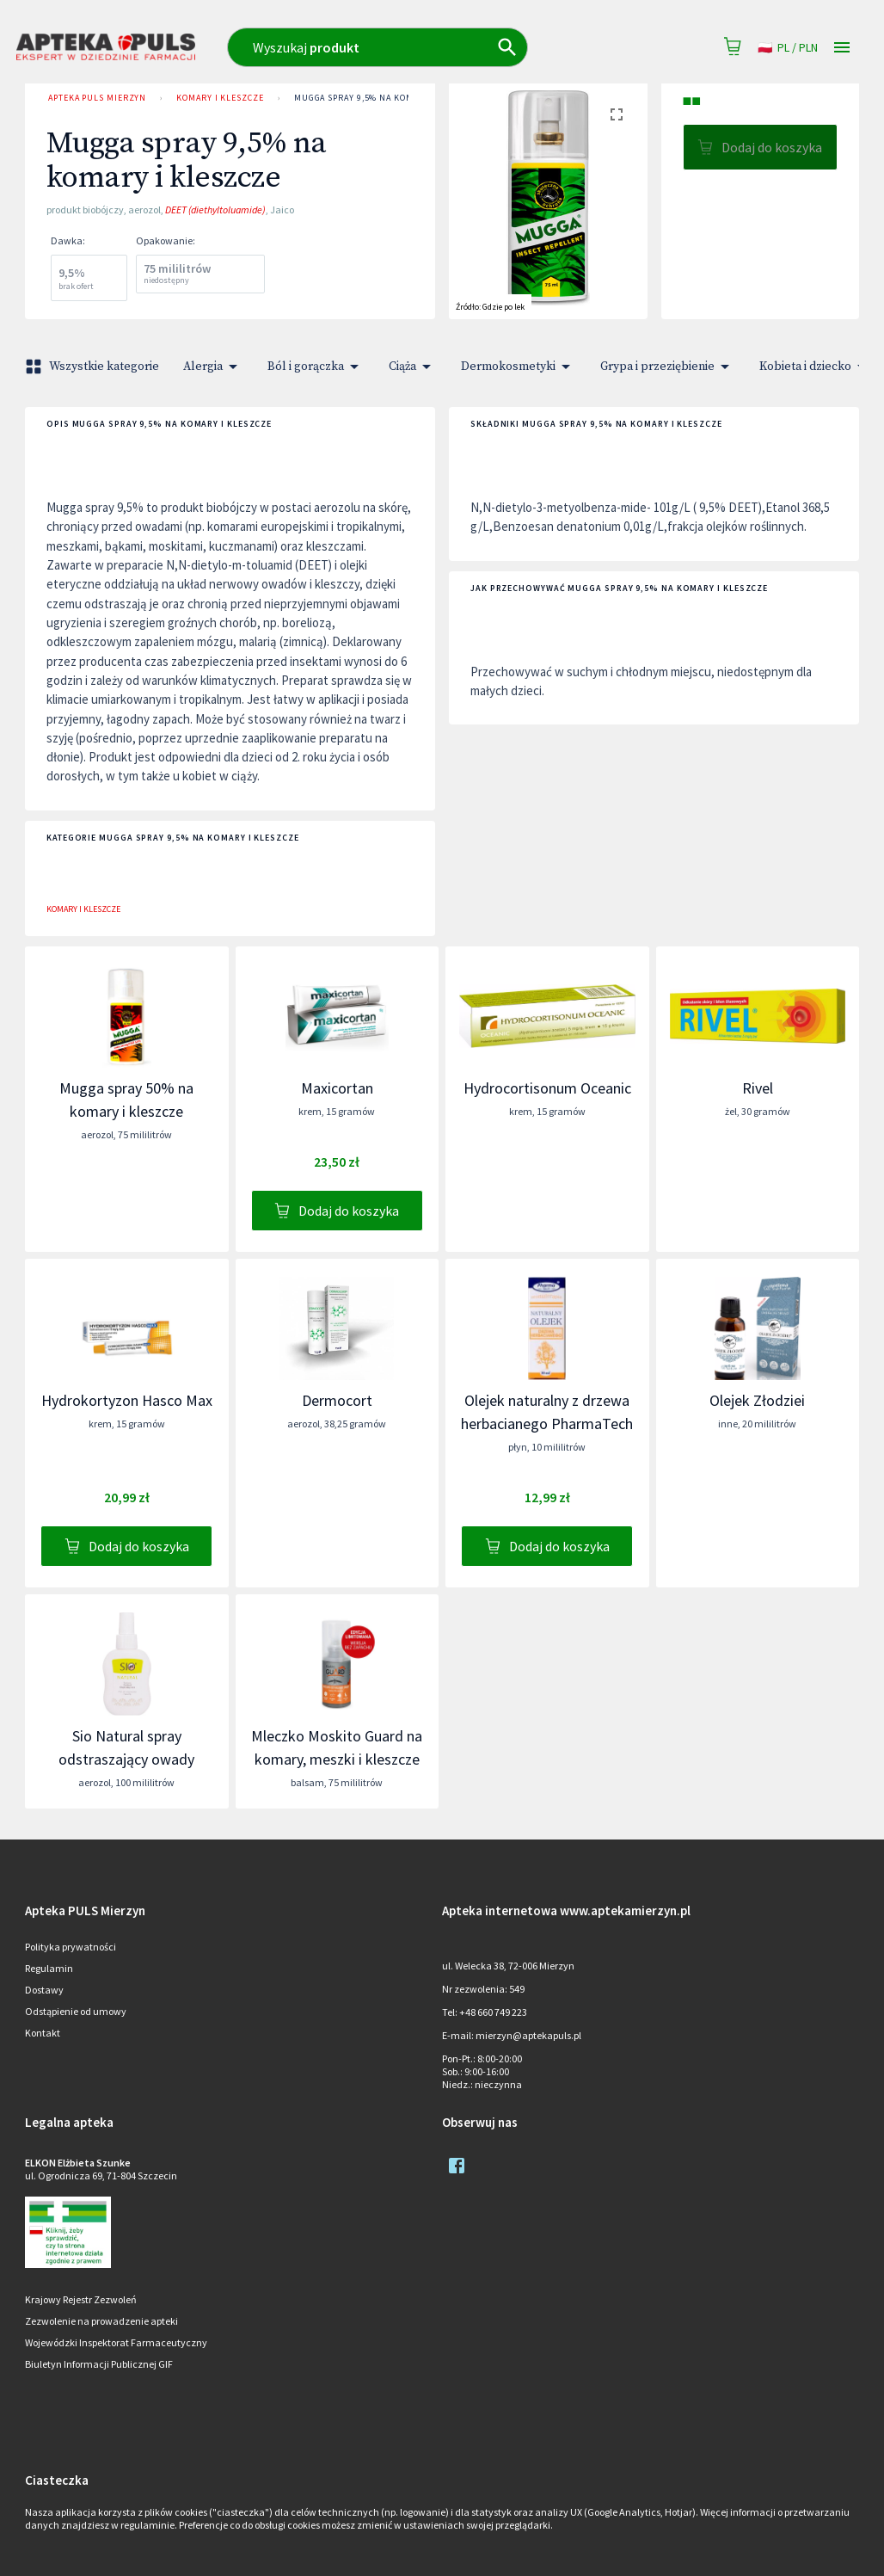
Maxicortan (337, 1088)
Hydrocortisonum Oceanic (547, 1088)
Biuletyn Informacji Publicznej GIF (99, 2363)
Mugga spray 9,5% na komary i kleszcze (387, 98)
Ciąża (412, 366)
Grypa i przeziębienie (668, 366)
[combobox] (409, 47)
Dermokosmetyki (518, 366)
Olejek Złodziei (757, 1400)
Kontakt (42, 2032)
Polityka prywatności (70, 1946)
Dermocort (337, 1400)
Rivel (757, 1088)
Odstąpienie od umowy (75, 2011)
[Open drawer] (842, 47)
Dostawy (44, 1989)
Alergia (213, 366)
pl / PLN (788, 47)
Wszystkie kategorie (93, 366)
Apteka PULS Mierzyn (97, 98)
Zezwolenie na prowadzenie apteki (101, 2320)
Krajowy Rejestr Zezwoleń (81, 2299)
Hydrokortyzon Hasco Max (126, 1400)
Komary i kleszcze (219, 98)
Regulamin (49, 1968)
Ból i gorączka (316, 366)
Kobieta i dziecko (815, 366)
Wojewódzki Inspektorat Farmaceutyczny (116, 2342)
